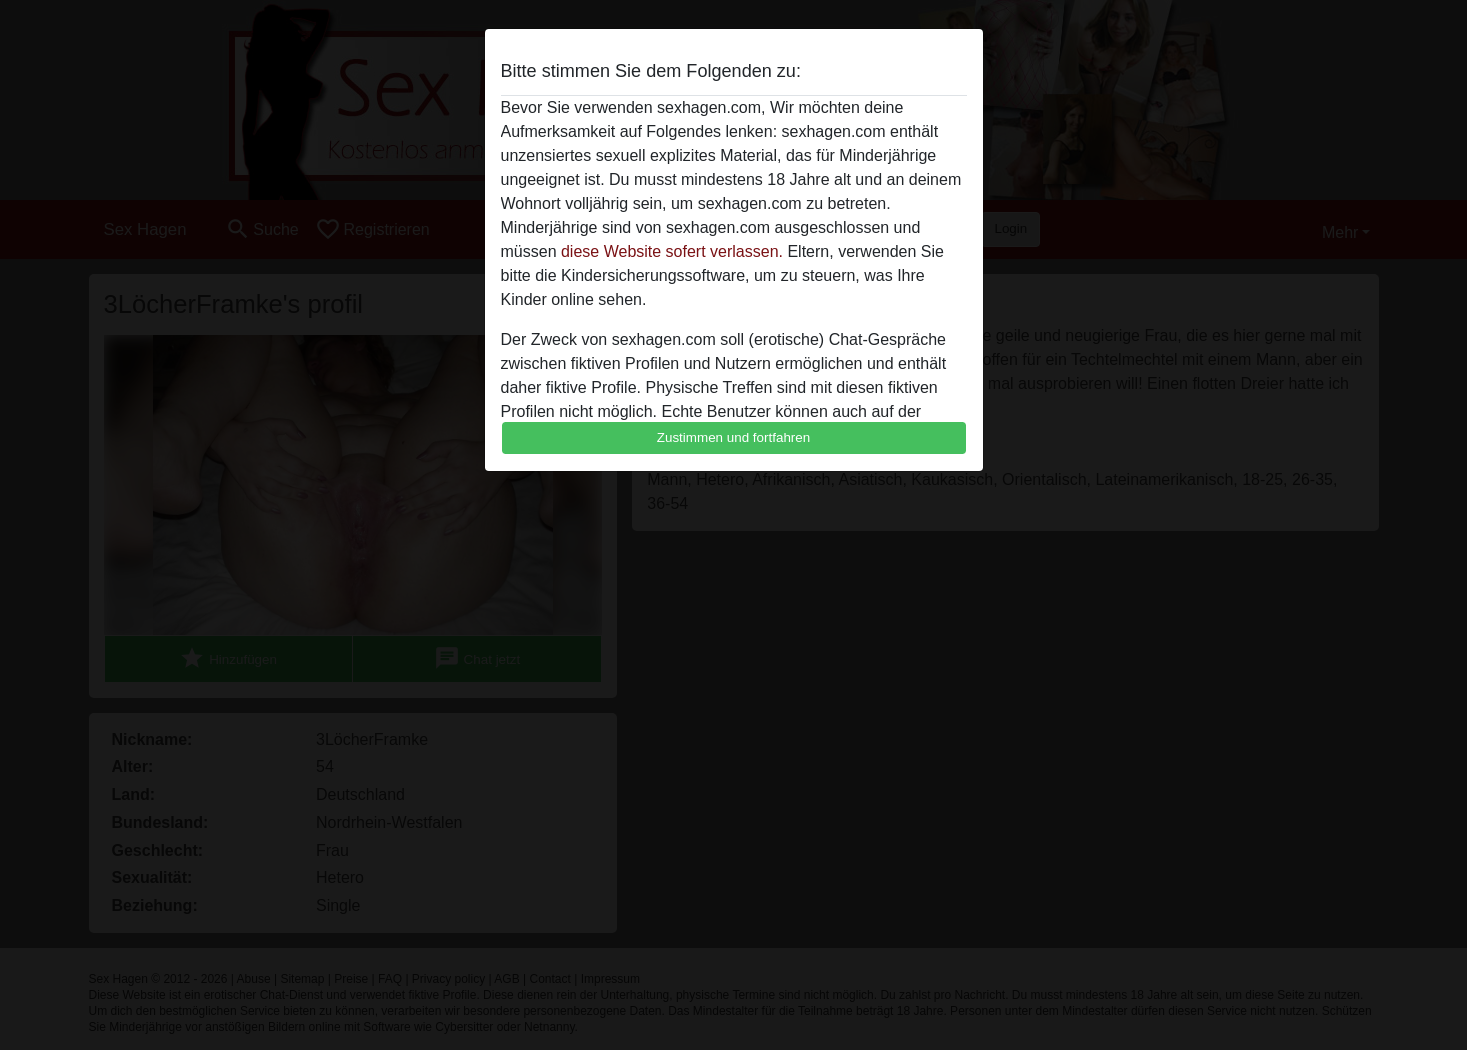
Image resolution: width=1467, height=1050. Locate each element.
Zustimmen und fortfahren (734, 437)
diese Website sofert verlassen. (672, 251)
